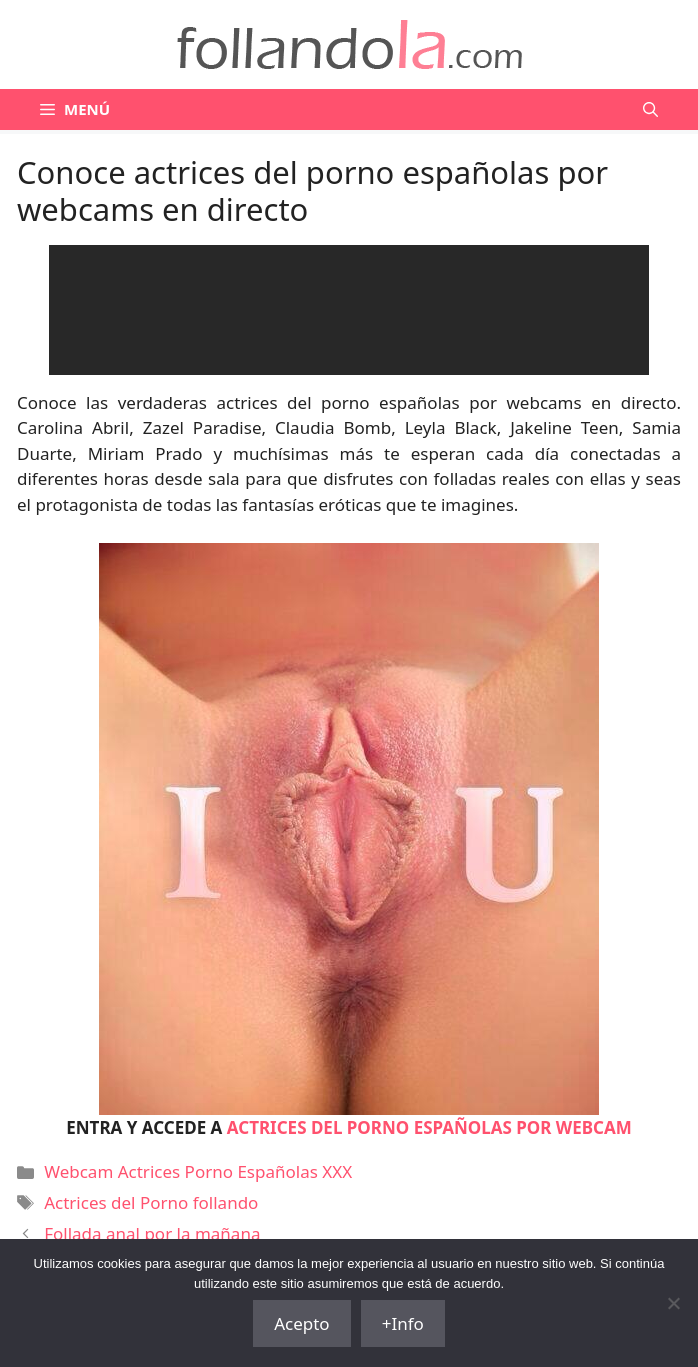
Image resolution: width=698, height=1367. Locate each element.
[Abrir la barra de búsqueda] (650, 109)
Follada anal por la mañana (152, 1233)
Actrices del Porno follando (151, 1202)
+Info (403, 1323)
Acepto (302, 1323)
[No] (673, 1303)
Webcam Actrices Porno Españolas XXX (198, 1171)
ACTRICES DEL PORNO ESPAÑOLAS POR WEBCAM (429, 1127)
